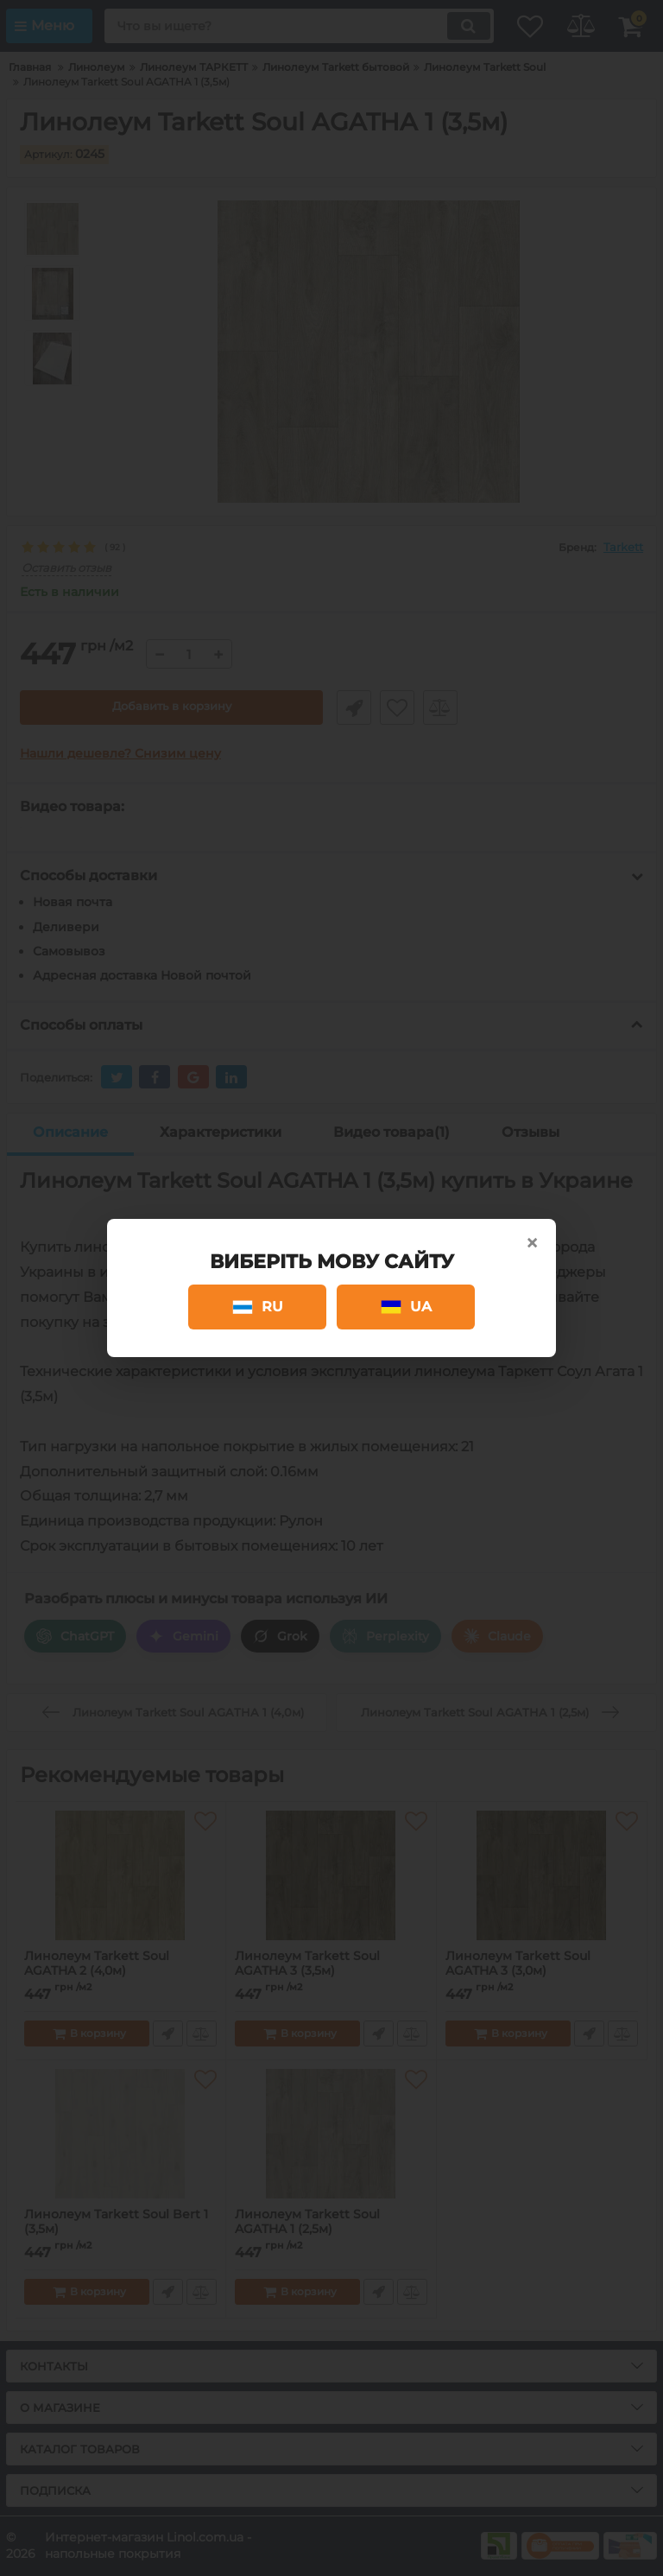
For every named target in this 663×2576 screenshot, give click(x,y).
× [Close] (532, 1243)
